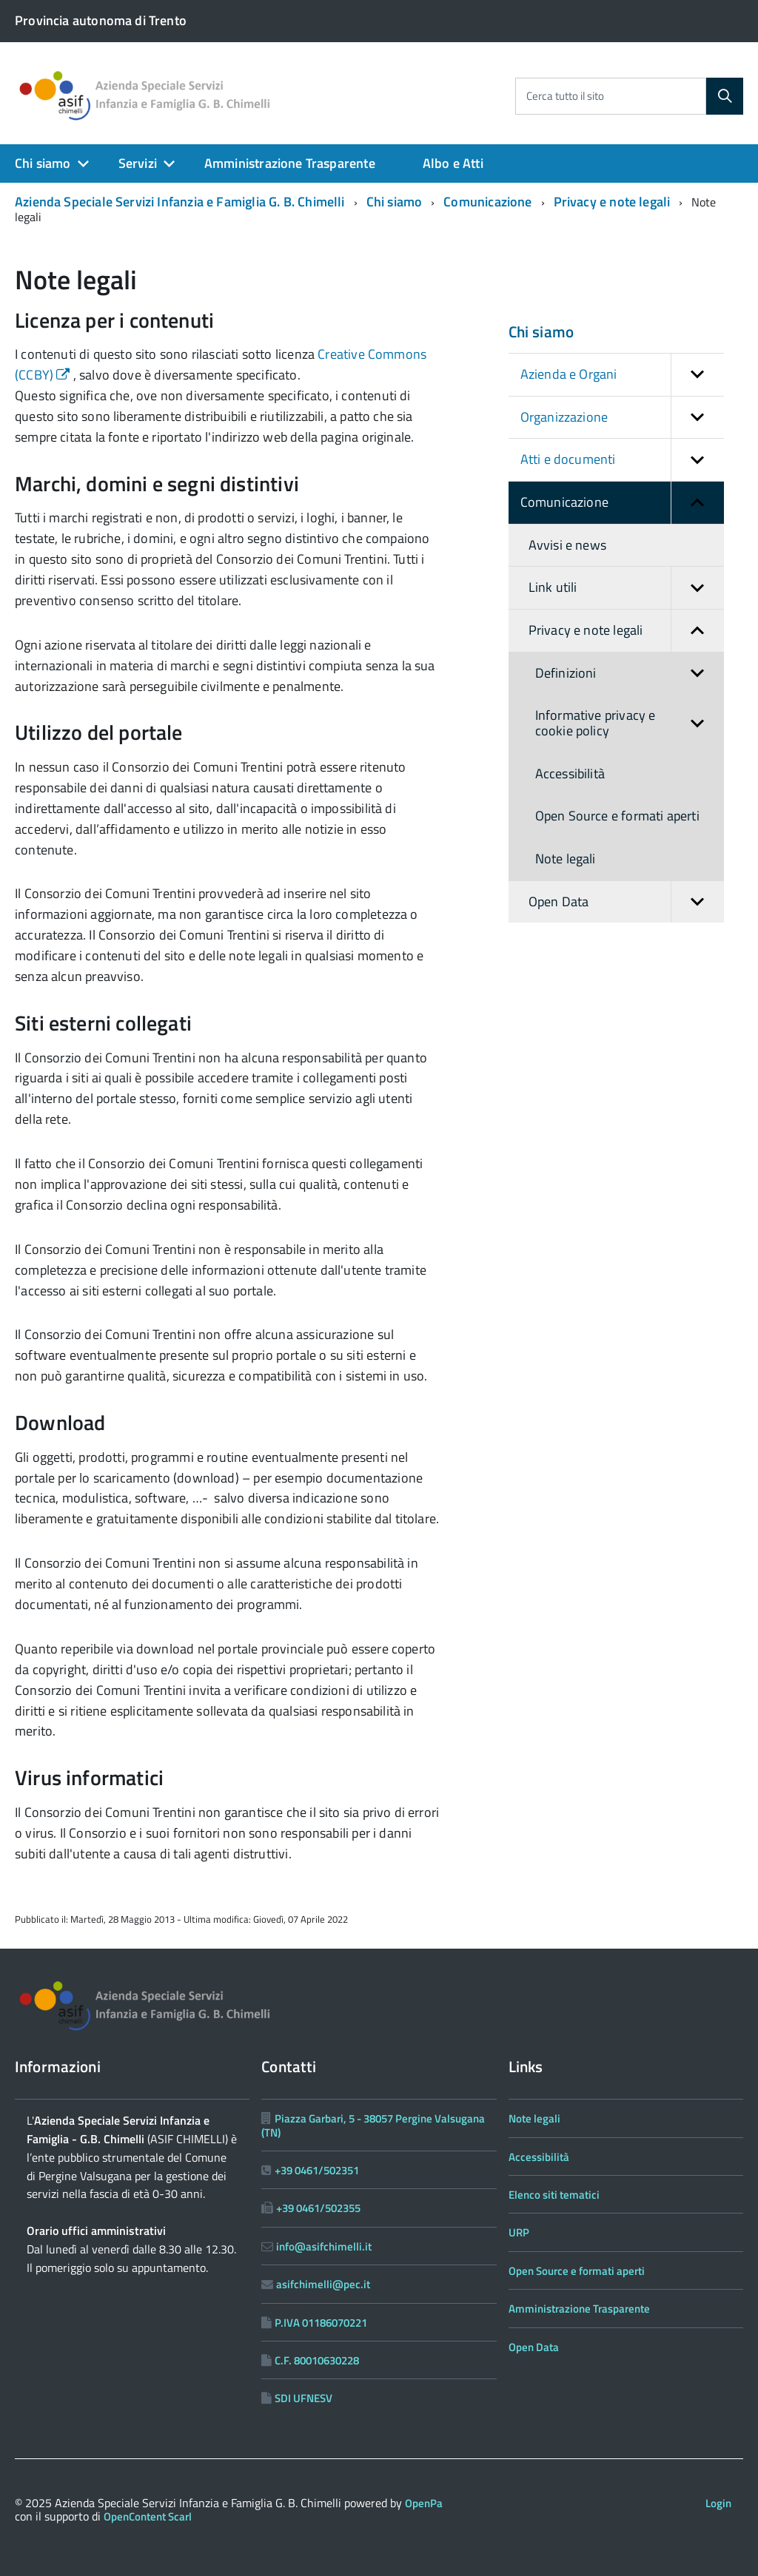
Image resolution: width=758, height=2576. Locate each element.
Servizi (137, 163)
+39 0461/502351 (317, 2170)
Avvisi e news (567, 545)
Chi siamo (43, 163)
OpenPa (424, 2503)
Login (718, 2503)
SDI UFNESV (303, 2398)
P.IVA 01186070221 (321, 2322)
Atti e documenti (622, 460)
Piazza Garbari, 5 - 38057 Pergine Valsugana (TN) (373, 2125)
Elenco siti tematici (554, 2194)
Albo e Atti (453, 163)
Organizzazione (622, 418)
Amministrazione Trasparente (289, 163)
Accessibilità (570, 773)
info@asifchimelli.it (324, 2246)
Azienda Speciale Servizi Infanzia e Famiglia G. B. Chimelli (180, 202)
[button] (697, 375)
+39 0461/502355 (318, 2207)
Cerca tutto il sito (565, 96)
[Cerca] (724, 96)
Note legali (565, 859)
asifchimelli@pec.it (323, 2284)
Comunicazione (487, 202)
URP (519, 2232)
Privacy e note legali (612, 202)
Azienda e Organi (622, 375)
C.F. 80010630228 (317, 2360)
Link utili (626, 588)
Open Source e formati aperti (617, 816)
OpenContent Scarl (148, 2516)
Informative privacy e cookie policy (629, 723)
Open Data (626, 902)
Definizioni (629, 674)
